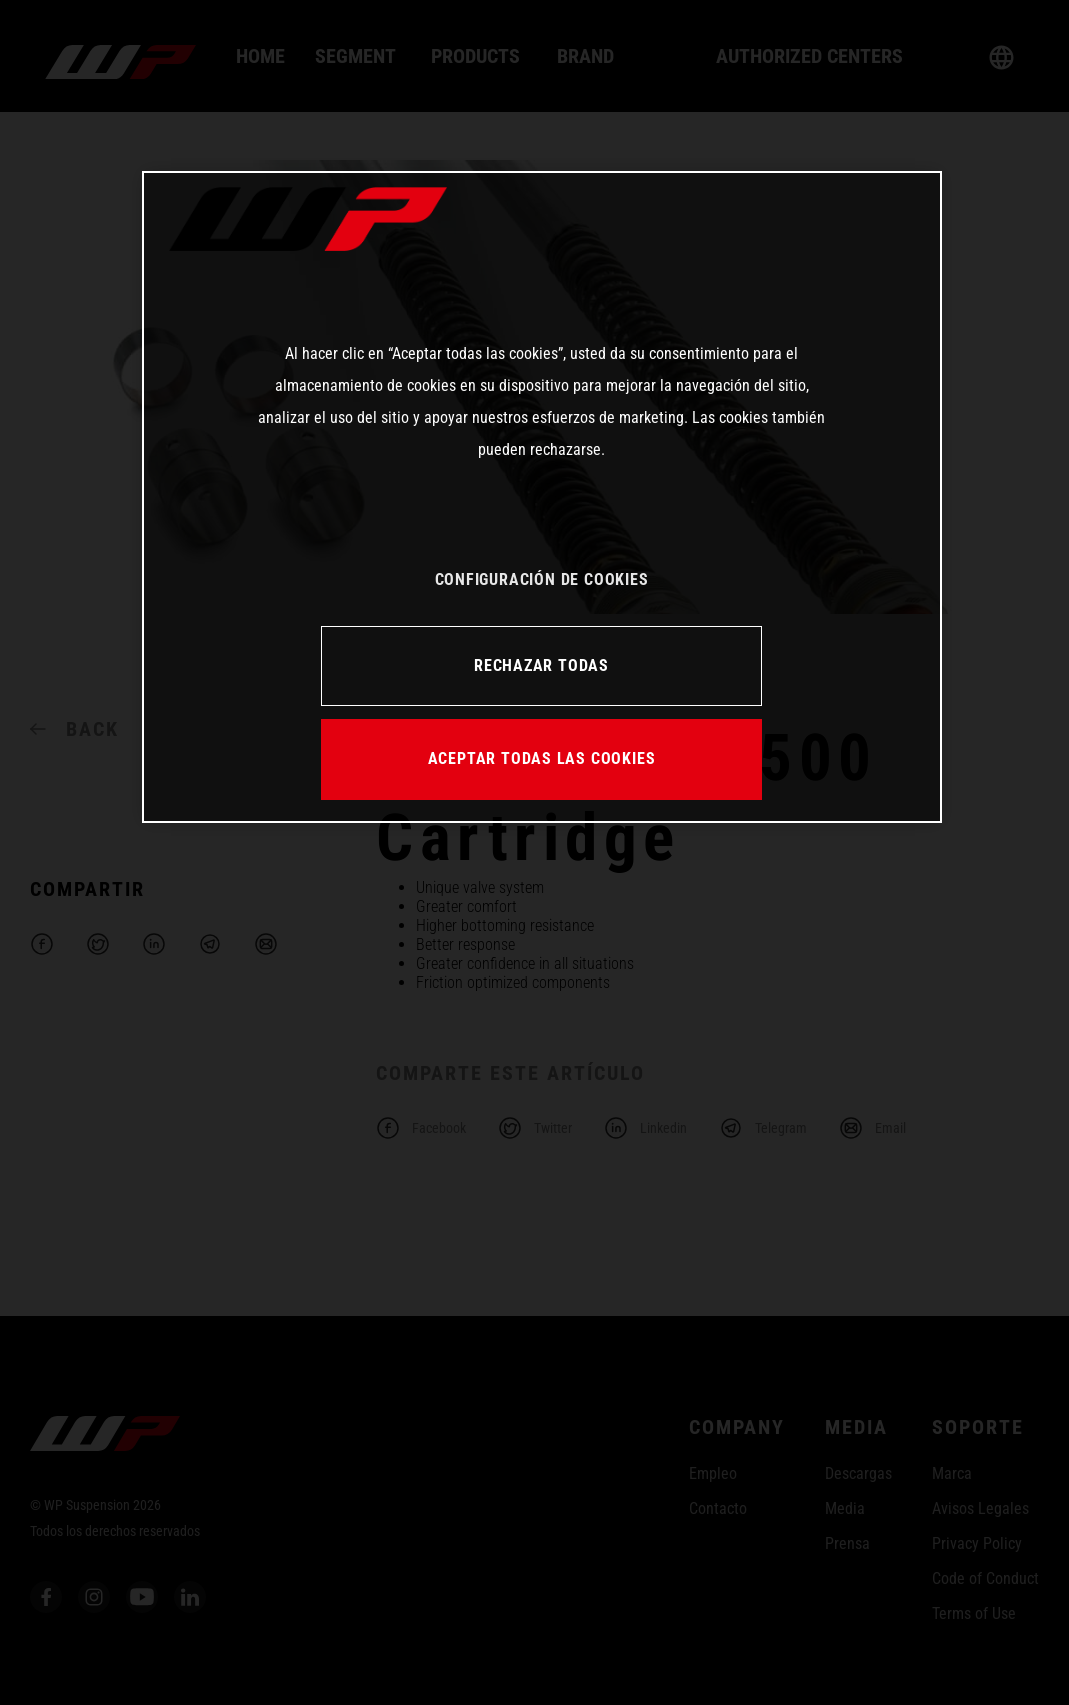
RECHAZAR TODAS (541, 665)
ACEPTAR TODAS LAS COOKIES (542, 758)
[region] (542, 497)
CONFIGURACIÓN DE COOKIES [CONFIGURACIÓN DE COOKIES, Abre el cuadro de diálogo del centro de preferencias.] (542, 579)
